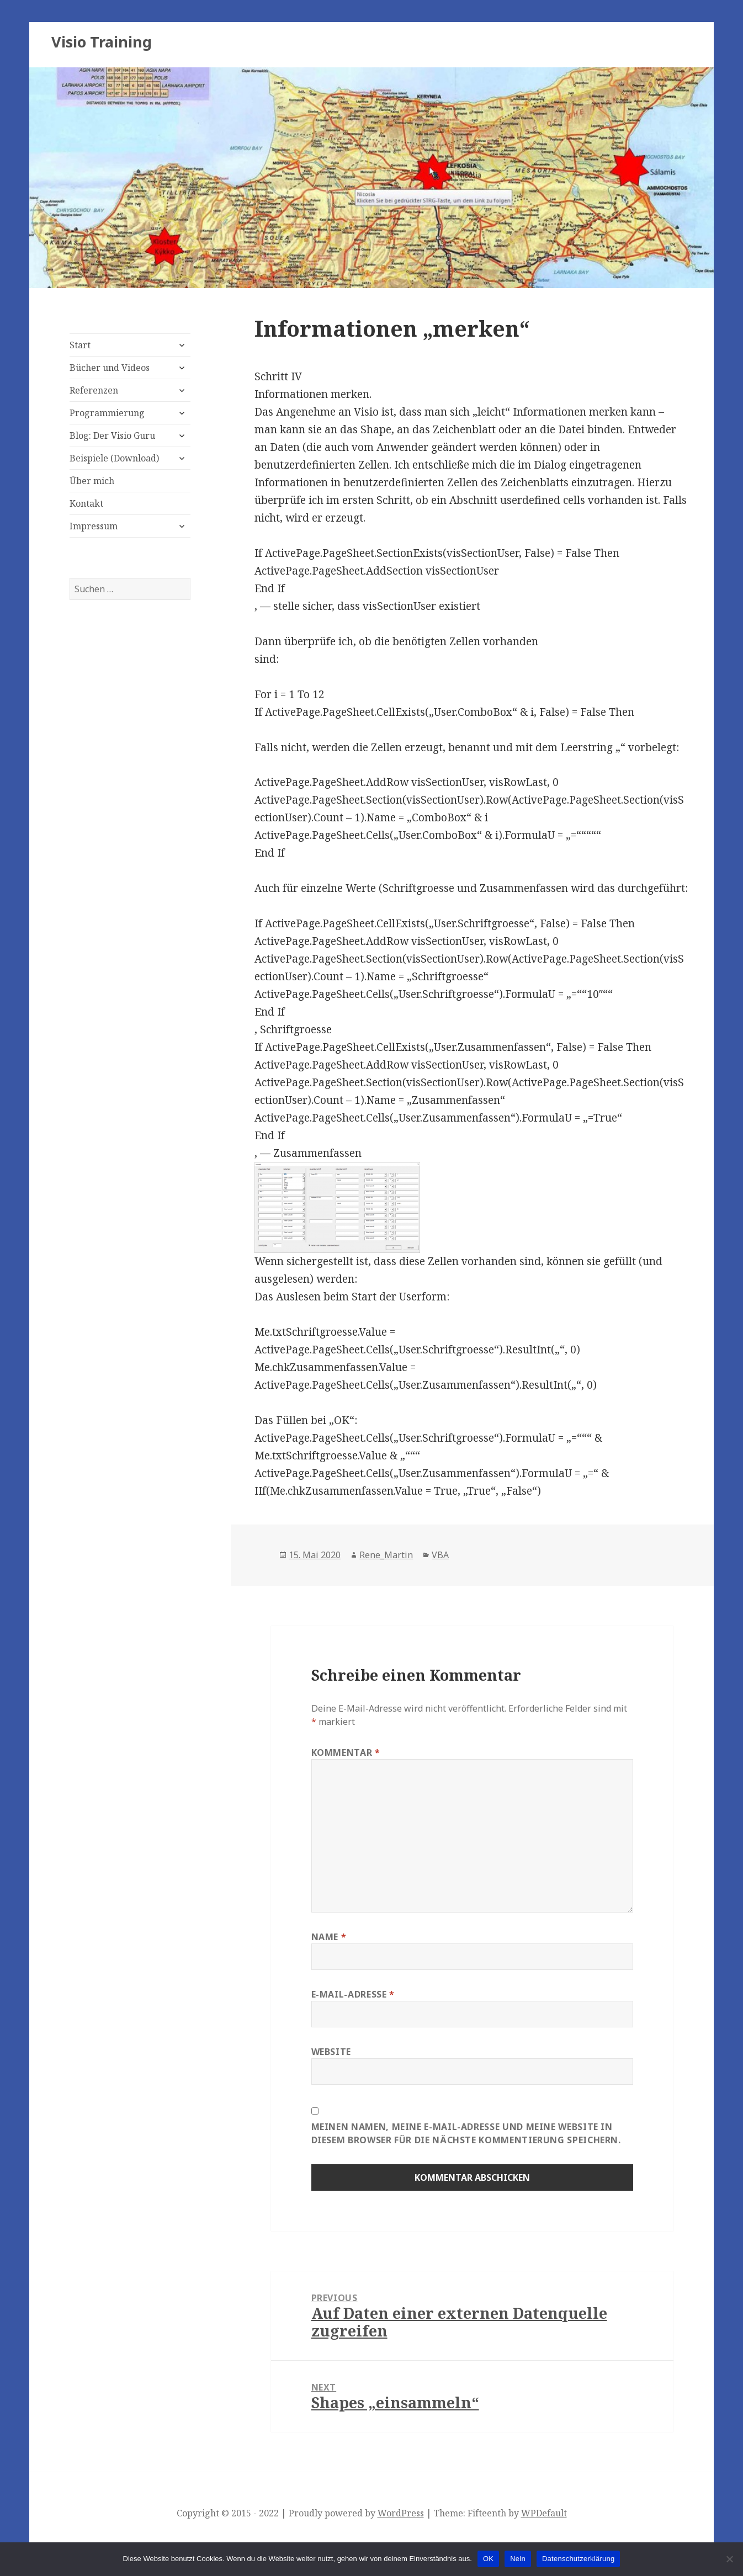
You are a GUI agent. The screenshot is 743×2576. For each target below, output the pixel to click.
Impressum (94, 526)
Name (329, 1937)
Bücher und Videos (110, 368)
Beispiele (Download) (114, 458)
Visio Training (101, 41)
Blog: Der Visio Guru (112, 435)
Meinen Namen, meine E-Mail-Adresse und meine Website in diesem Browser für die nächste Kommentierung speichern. (466, 2133)
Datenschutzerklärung (578, 2558)
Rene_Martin (386, 1555)
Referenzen (94, 390)
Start (80, 345)
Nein (518, 2558)
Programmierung (107, 413)
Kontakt (86, 503)
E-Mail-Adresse (353, 1994)
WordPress (401, 2513)
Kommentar (345, 1752)
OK (488, 2558)
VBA (440, 1555)
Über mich (92, 481)
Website (331, 2052)
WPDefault (544, 2513)
